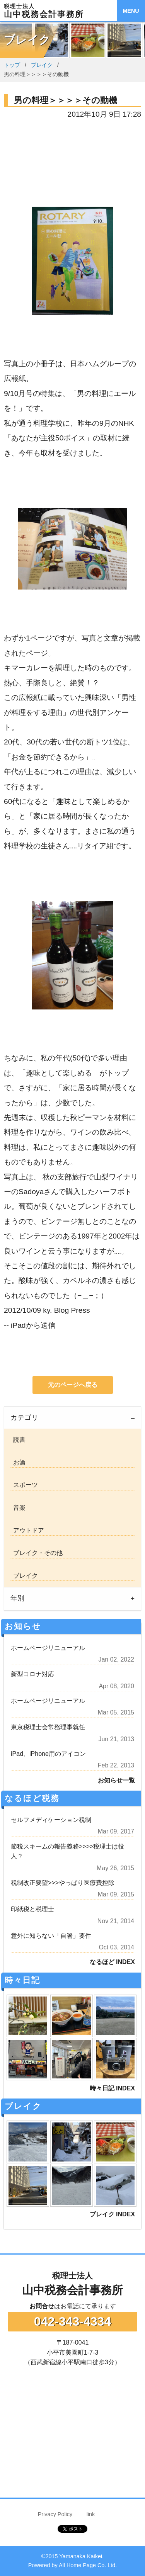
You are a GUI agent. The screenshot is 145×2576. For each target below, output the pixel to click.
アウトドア (27, 1530)
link (91, 2514)
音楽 (18, 1507)
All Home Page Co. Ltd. (88, 2565)
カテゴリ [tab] (24, 1417)
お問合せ (41, 2306)
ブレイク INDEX (112, 2214)
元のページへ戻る (72, 1384)
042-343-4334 (72, 2321)
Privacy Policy (55, 2514)
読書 (18, 1439)
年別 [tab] (17, 1598)
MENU (131, 11)
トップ (12, 65)
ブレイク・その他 (36, 1553)
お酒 (18, 1462)
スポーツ (24, 1485)
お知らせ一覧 (116, 1780)
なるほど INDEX (112, 1962)
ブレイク (42, 65)
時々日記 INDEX (112, 2088)
